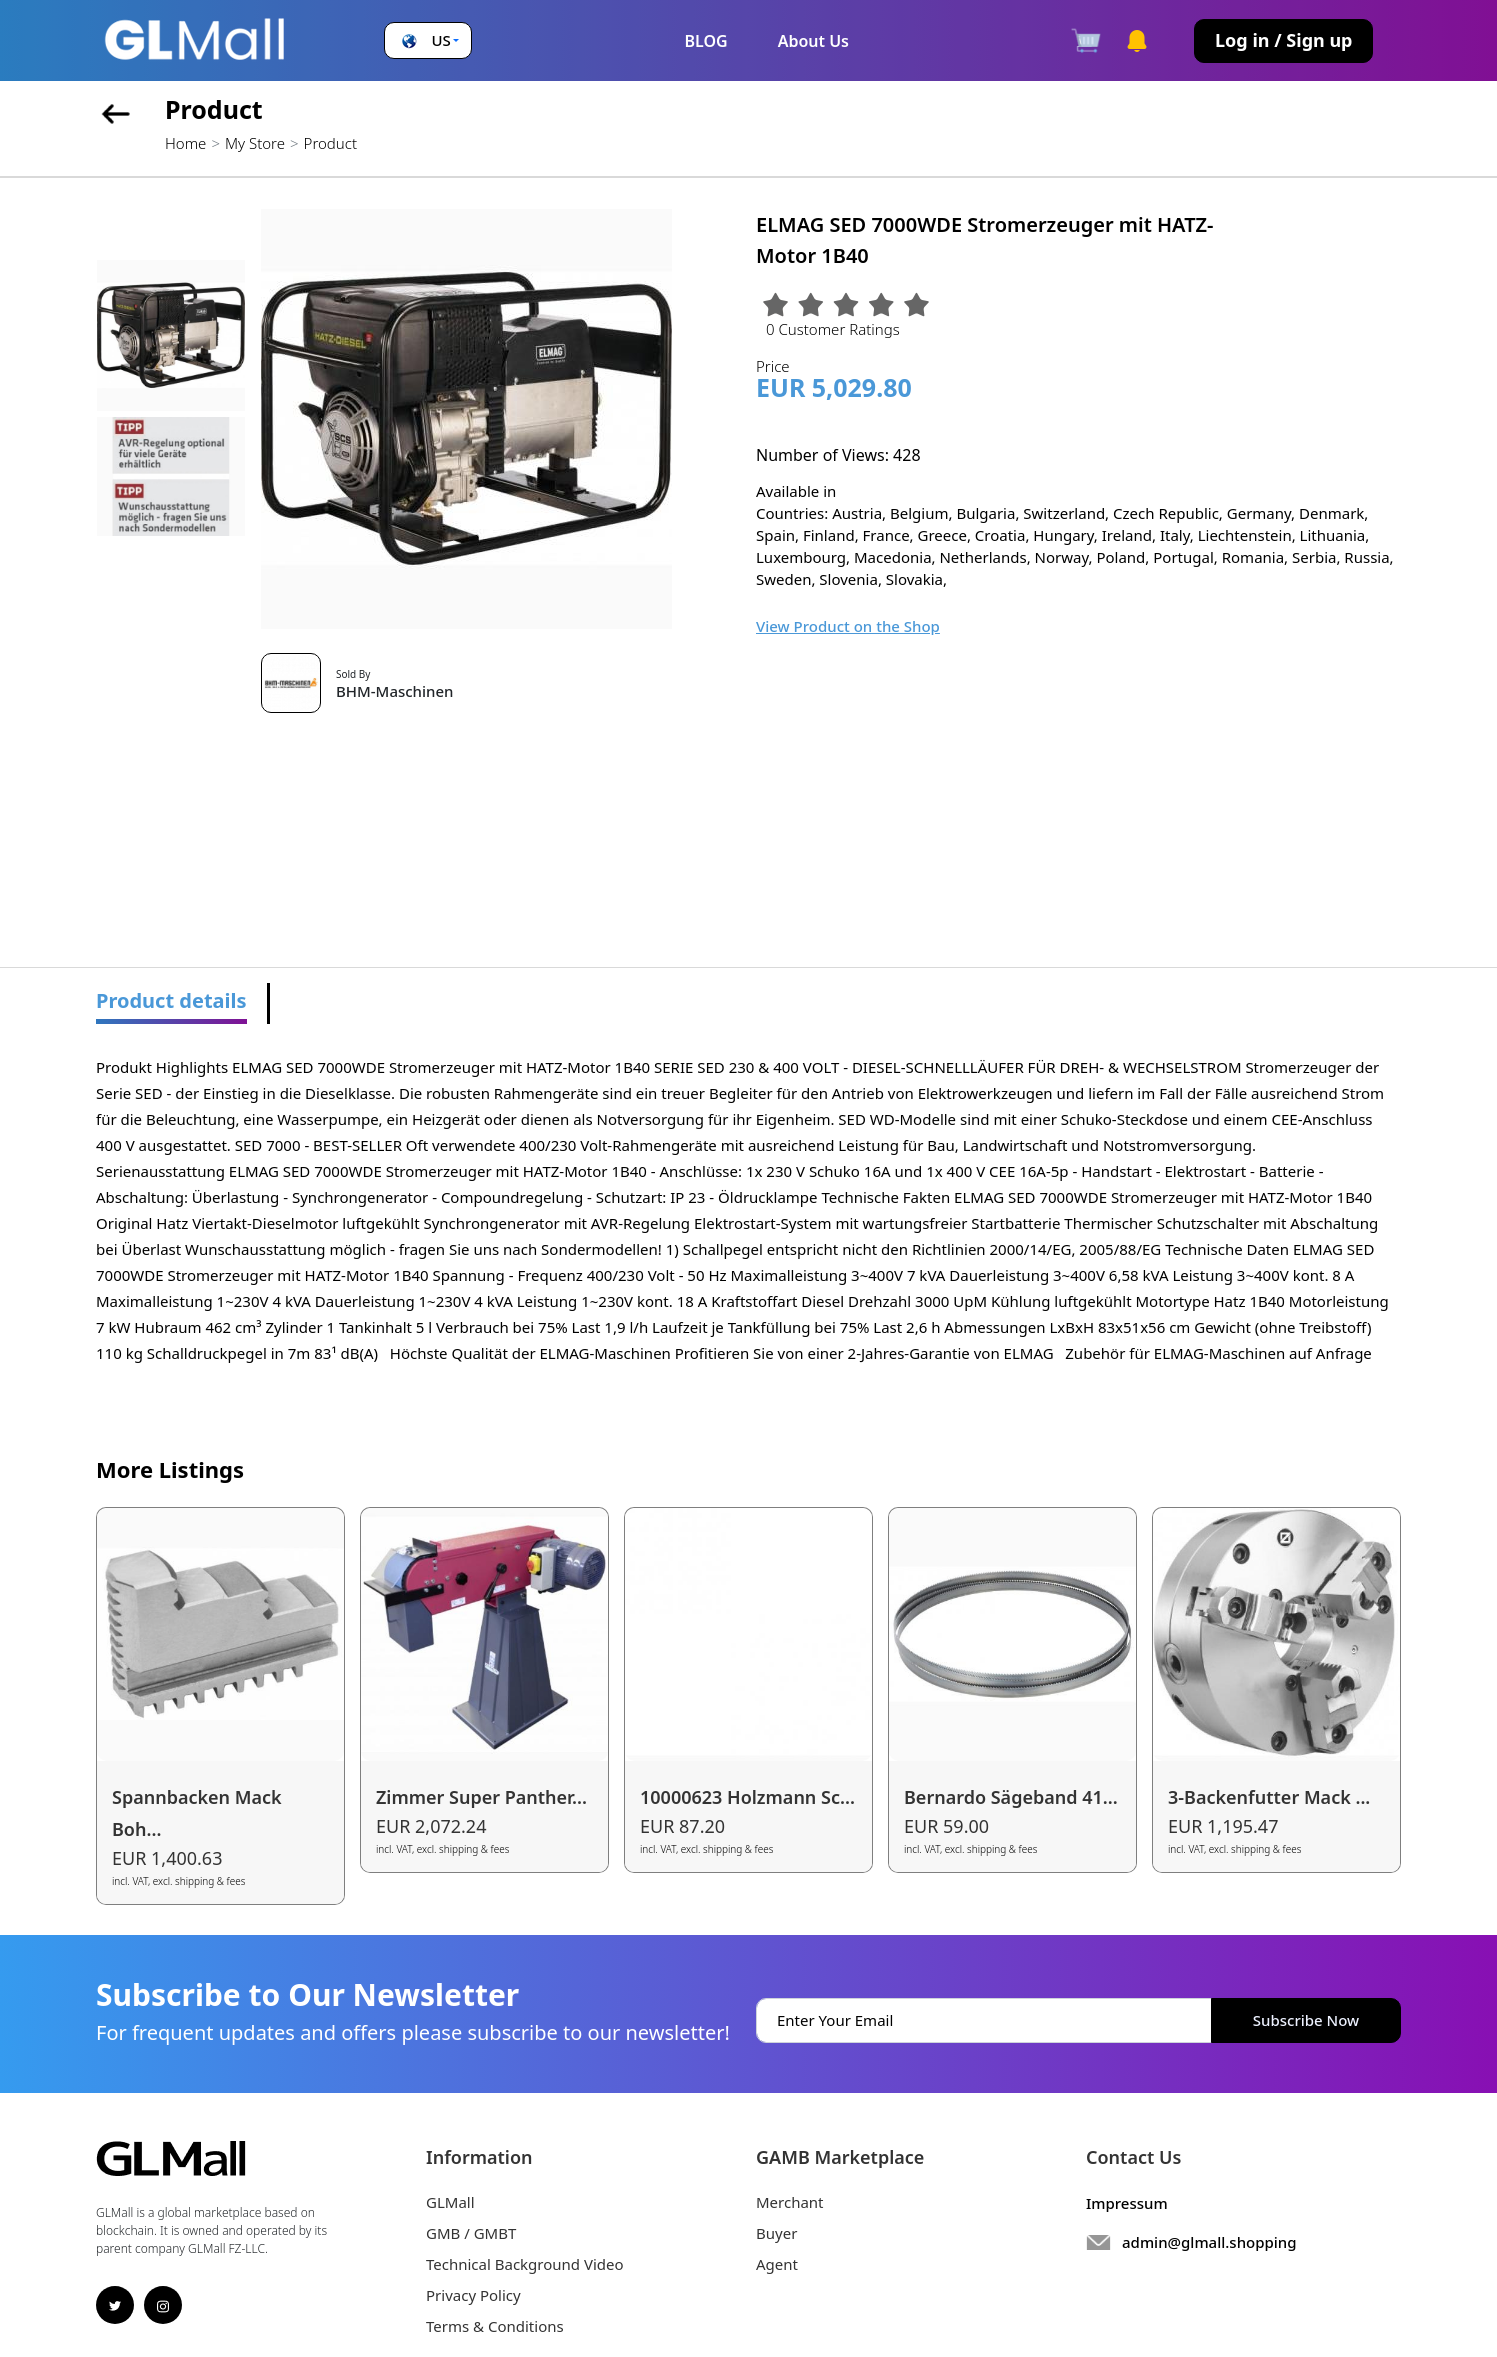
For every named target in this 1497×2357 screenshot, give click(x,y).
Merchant (790, 2202)
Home (185, 143)
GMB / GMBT (471, 2233)
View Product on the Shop (848, 626)
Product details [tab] (171, 1000)
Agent (777, 2264)
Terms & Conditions (495, 2326)
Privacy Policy (473, 2295)
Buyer (776, 2233)
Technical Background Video (525, 2264)
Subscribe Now (1306, 2020)
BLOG (705, 41)
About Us (813, 41)
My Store (255, 143)
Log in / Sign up (1283, 40)
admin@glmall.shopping (1209, 2242)
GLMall (450, 2202)
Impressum (1127, 2203)
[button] (428, 40)
